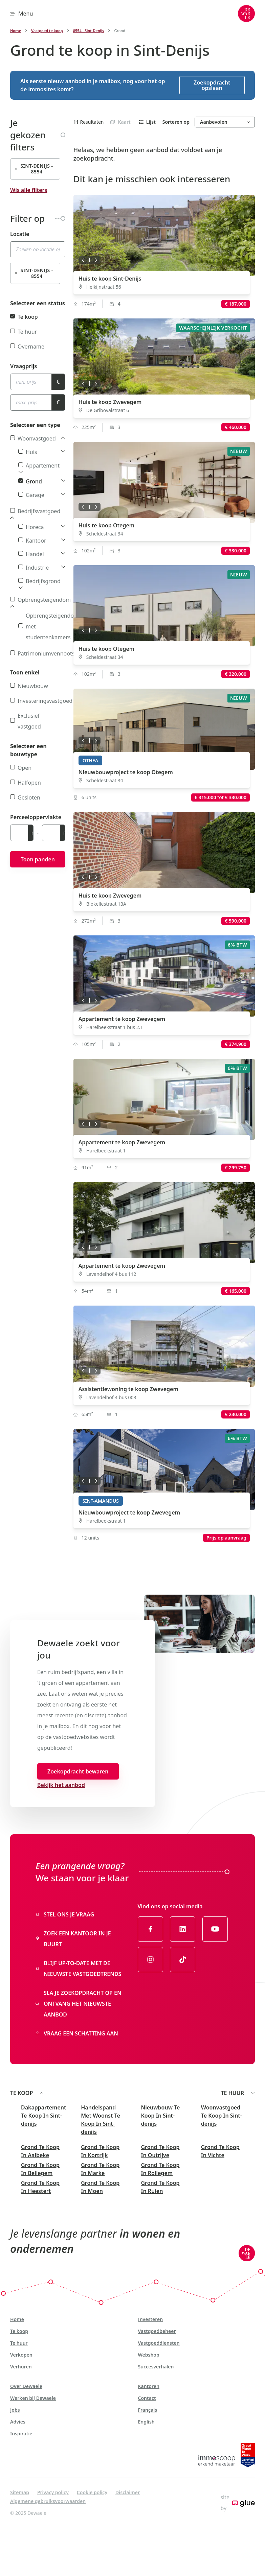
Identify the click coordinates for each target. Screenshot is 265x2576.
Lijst (147, 122)
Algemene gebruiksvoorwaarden (48, 2501)
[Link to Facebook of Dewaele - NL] (150, 1929)
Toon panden (38, 859)
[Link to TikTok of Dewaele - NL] (182, 1959)
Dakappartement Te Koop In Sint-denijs (43, 2115)
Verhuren (21, 2366)
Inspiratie (21, 2433)
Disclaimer (127, 2492)
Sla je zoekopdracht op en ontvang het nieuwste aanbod (79, 2003)
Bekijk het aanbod (61, 1785)
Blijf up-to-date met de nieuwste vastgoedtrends (78, 1968)
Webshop (148, 2355)
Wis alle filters (28, 190)
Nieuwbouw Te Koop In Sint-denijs (160, 2115)
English (146, 2421)
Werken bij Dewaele (33, 2398)
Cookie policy (92, 2492)
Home (15, 30)
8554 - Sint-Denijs (88, 30)
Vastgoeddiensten (159, 2343)
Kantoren (148, 2386)
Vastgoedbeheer (157, 2331)
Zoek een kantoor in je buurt (73, 1939)
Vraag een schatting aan (77, 2033)
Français (147, 2410)
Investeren (150, 2319)
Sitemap (19, 2492)
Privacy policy (53, 2492)
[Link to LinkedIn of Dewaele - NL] (182, 1929)
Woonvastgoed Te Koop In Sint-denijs (221, 2115)
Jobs (15, 2410)
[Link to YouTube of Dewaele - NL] (214, 1929)
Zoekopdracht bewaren (78, 1771)
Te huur (19, 2343)
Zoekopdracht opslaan (212, 85)
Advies (17, 2421)
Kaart (120, 122)
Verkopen (21, 2355)
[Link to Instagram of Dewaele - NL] (150, 1959)
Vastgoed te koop (47, 30)
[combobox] (37, 249)
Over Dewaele (26, 2386)
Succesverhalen (156, 2366)
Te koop (19, 2331)
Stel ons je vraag (65, 1914)
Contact (147, 2398)
